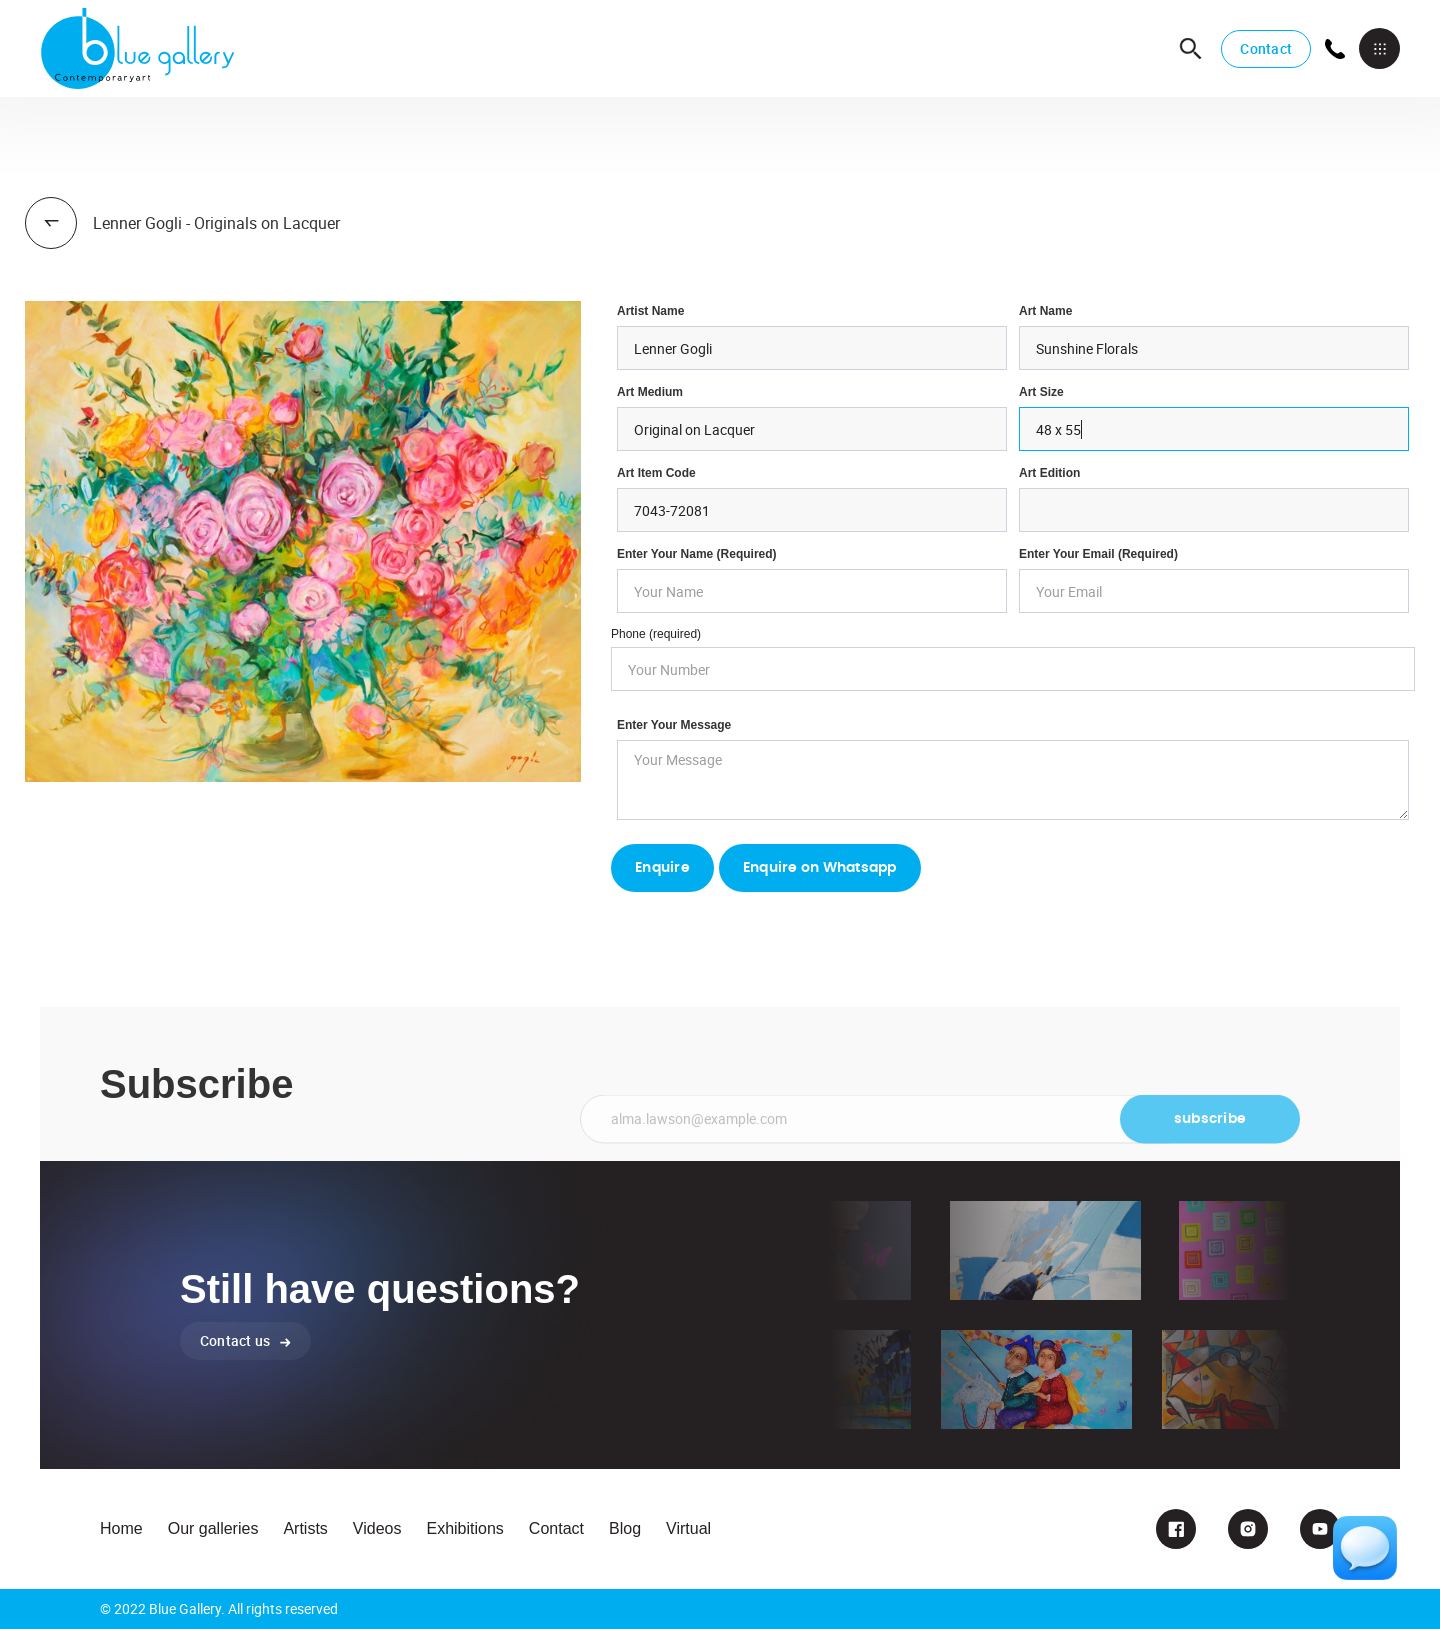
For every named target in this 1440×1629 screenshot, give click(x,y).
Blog (625, 1528)
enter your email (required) (1098, 554)
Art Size (1041, 392)
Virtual (688, 1528)
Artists (305, 1528)
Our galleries (213, 1528)
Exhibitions (464, 1528)
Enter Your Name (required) (697, 554)
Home (121, 1528)
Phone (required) (656, 634)
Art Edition (1049, 473)
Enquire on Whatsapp (820, 868)
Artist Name (650, 311)
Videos (377, 1528)
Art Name (1045, 311)
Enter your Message (674, 725)
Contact (1266, 48)
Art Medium (650, 392)
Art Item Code (656, 473)
